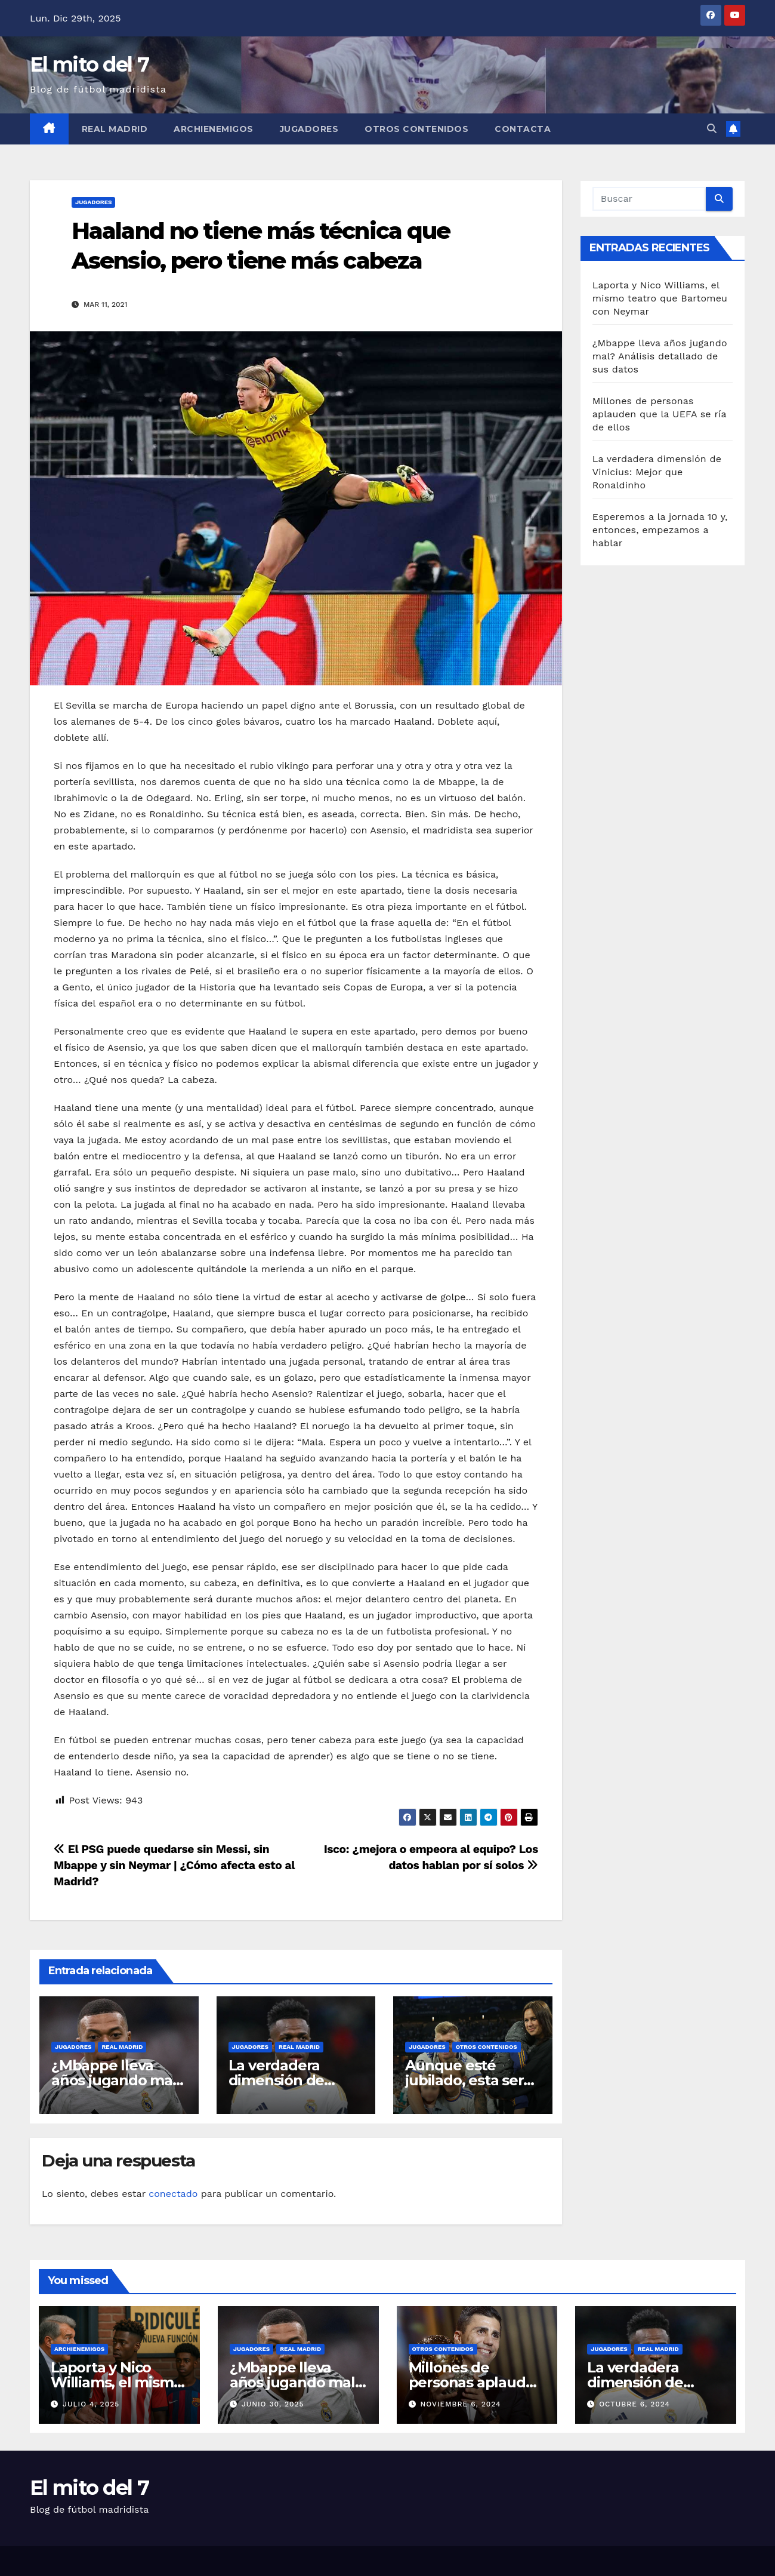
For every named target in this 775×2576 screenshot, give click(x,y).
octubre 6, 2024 (634, 2404)
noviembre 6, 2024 (460, 2404)
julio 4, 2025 (91, 2404)
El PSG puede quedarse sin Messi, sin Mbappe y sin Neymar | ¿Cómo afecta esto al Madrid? (174, 1865)
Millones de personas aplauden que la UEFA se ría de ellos (659, 414)
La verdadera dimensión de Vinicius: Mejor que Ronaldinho (657, 472)
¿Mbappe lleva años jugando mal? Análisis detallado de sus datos (659, 356)
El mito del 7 (89, 64)
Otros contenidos (416, 129)
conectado (173, 2193)
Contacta (523, 129)
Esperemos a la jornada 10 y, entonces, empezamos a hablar (660, 530)
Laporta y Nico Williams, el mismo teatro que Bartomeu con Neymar (659, 298)
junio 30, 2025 (273, 2404)
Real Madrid (115, 129)
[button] (712, 128)
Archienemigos (214, 129)
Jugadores (309, 129)
